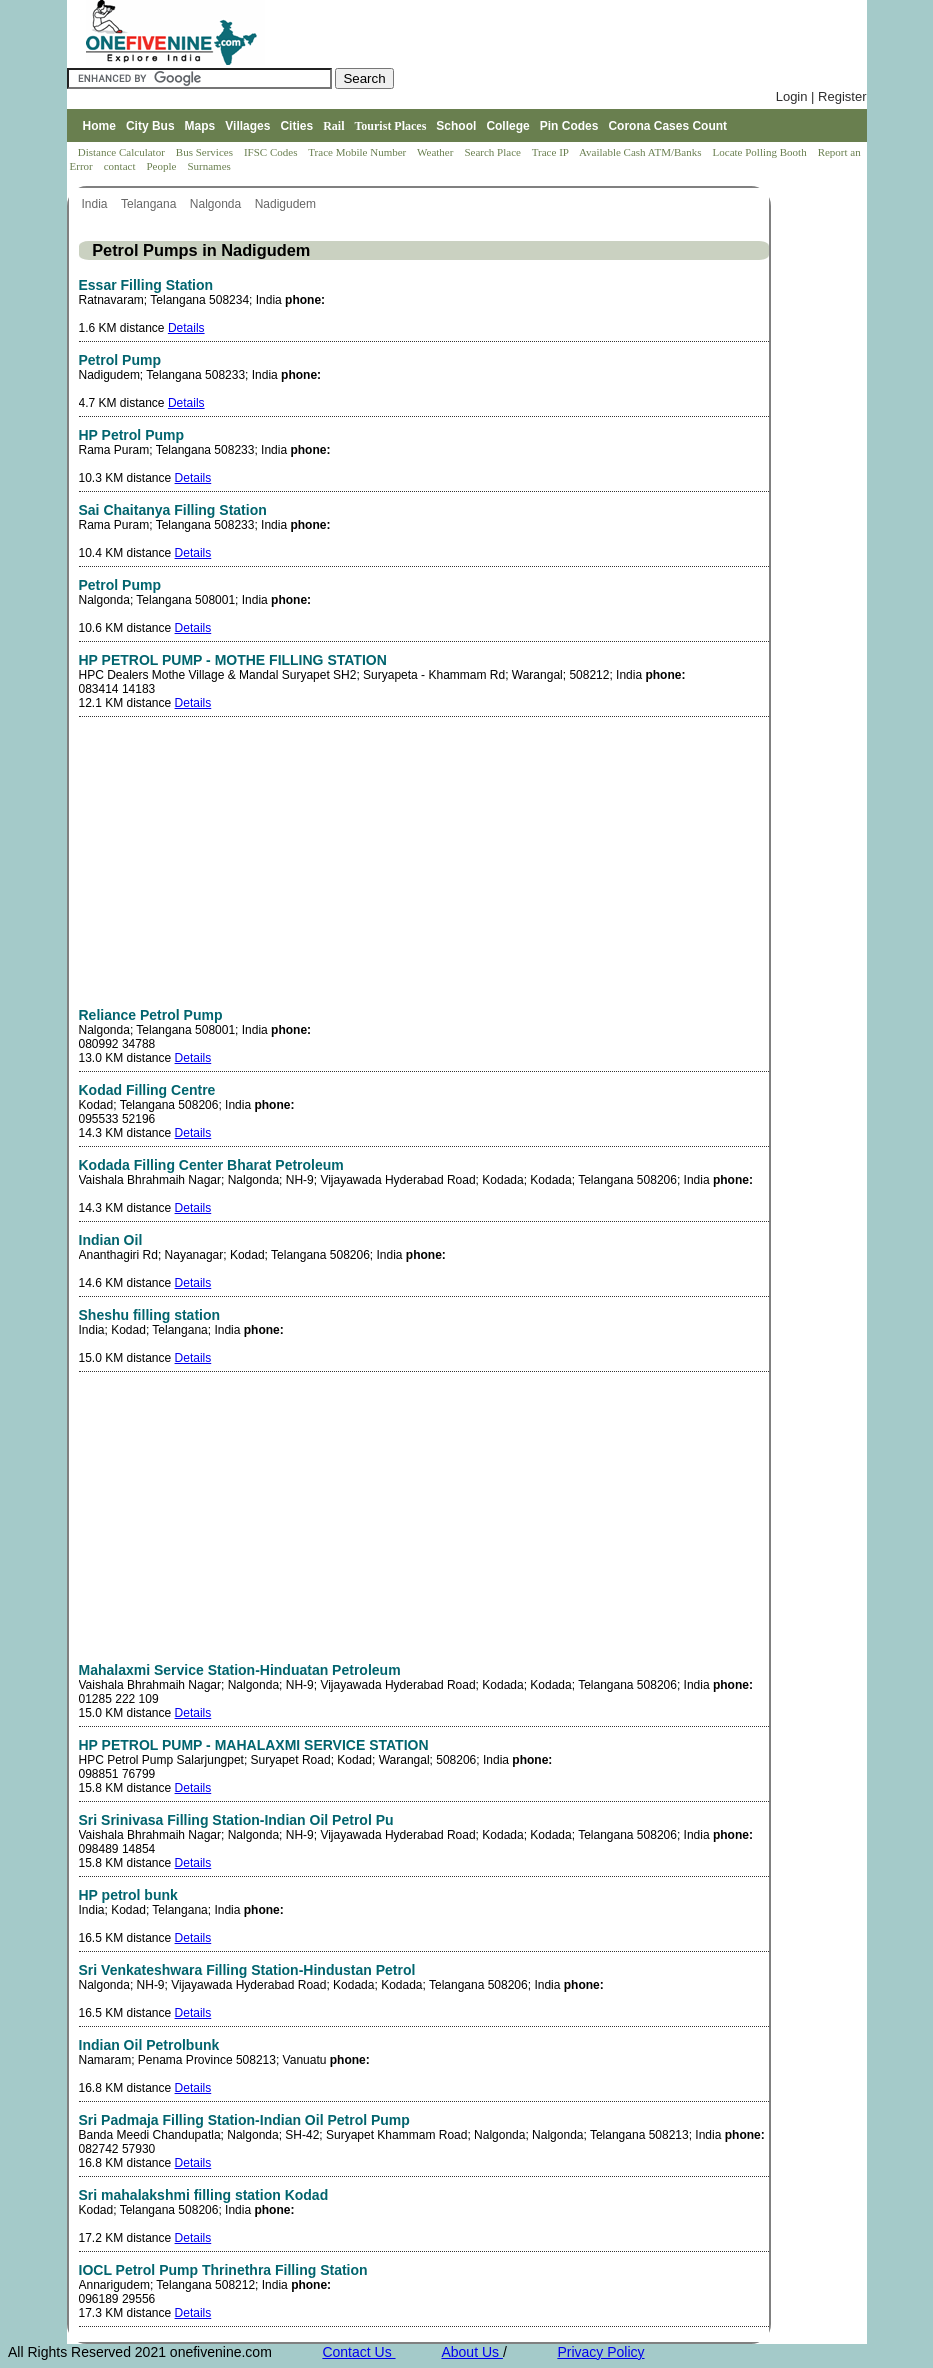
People (162, 166)
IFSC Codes (272, 152)
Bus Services (204, 152)
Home (99, 126)
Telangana (150, 204)
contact (121, 166)
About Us (471, 2352)
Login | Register (821, 96)
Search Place (493, 152)
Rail (333, 126)
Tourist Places (390, 126)
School (456, 126)
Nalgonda (217, 204)
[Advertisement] (247, 867)
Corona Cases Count (667, 126)
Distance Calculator (121, 152)
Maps (200, 126)
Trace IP (552, 152)
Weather (436, 152)
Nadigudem (287, 204)
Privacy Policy (600, 2352)
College (507, 126)
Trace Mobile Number (358, 152)
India (96, 204)
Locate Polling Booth (761, 152)
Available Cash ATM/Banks (641, 152)
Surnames (208, 166)
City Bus (150, 126)
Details (186, 328)
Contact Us (358, 2352)
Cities (296, 126)
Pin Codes (569, 126)
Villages (247, 126)
